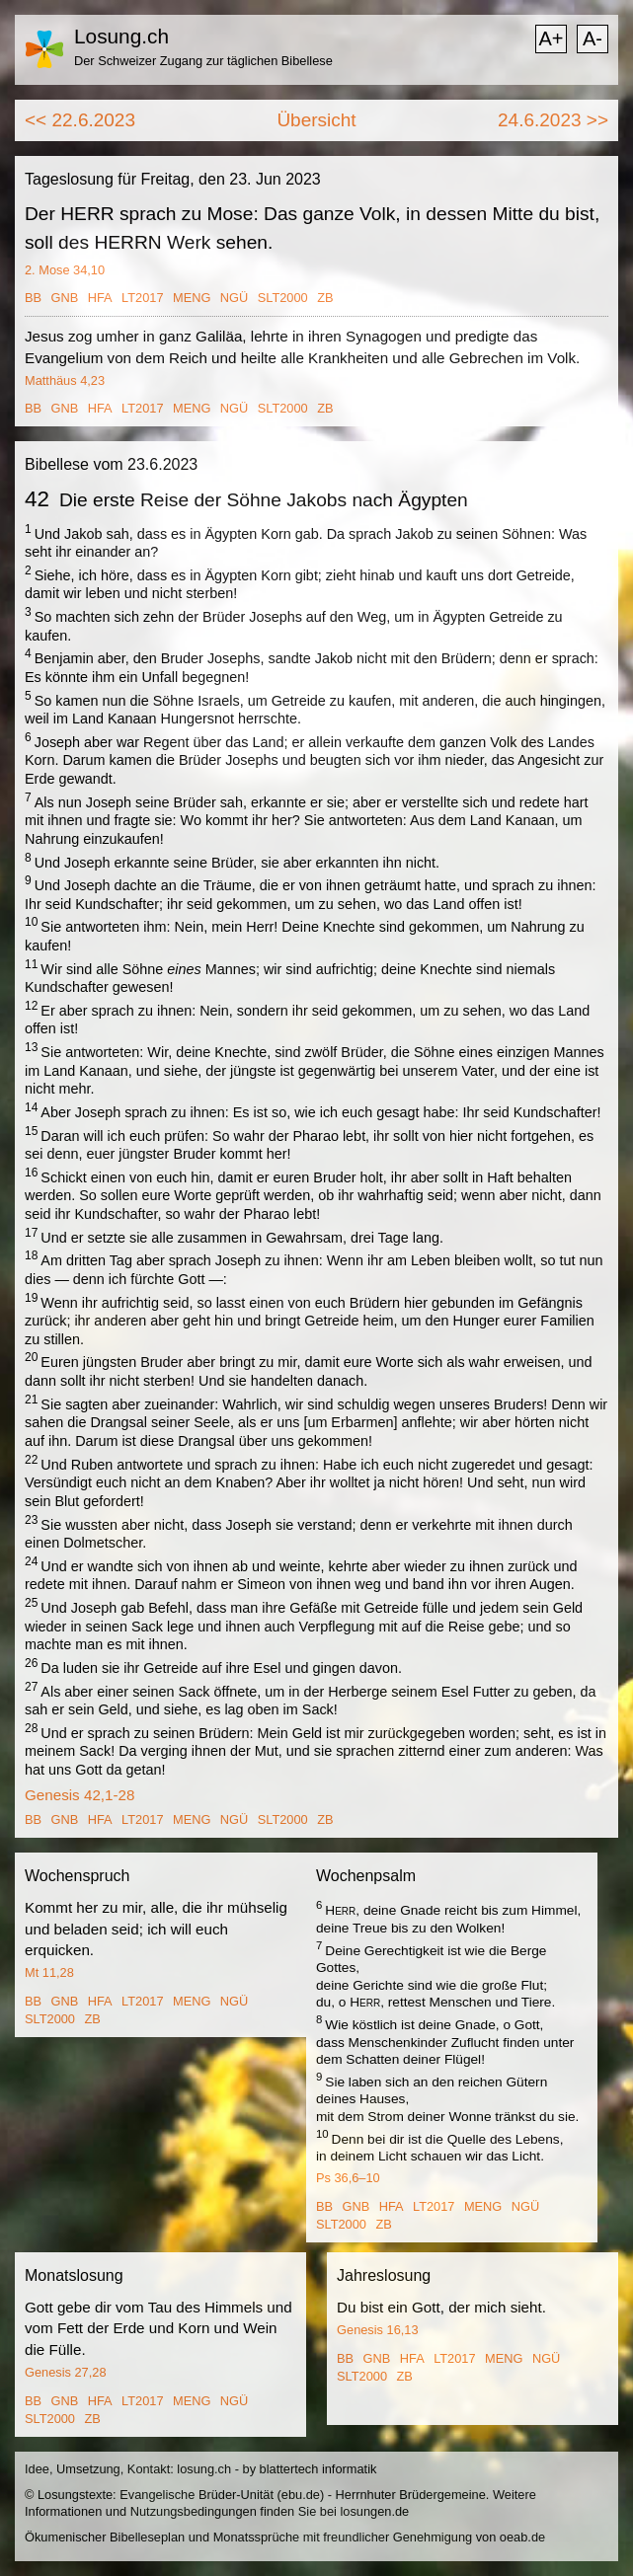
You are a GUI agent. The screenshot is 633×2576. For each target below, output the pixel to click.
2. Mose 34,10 (65, 270)
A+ (550, 38)
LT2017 (142, 297)
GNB (65, 297)
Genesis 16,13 (378, 2329)
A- (592, 38)
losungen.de (374, 2511)
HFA (100, 297)
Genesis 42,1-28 (79, 1794)
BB (33, 297)
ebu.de (300, 2494)
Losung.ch (121, 36)
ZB (325, 297)
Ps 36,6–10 (348, 2177)
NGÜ (234, 297)
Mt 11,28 (49, 1972)
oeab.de (522, 2537)
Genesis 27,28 (66, 2372)
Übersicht (316, 120)
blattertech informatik (318, 2469)
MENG (191, 297)
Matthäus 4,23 (65, 380)
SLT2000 (283, 297)
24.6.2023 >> (553, 120)
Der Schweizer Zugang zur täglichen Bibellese (203, 60)
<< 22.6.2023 (80, 120)
